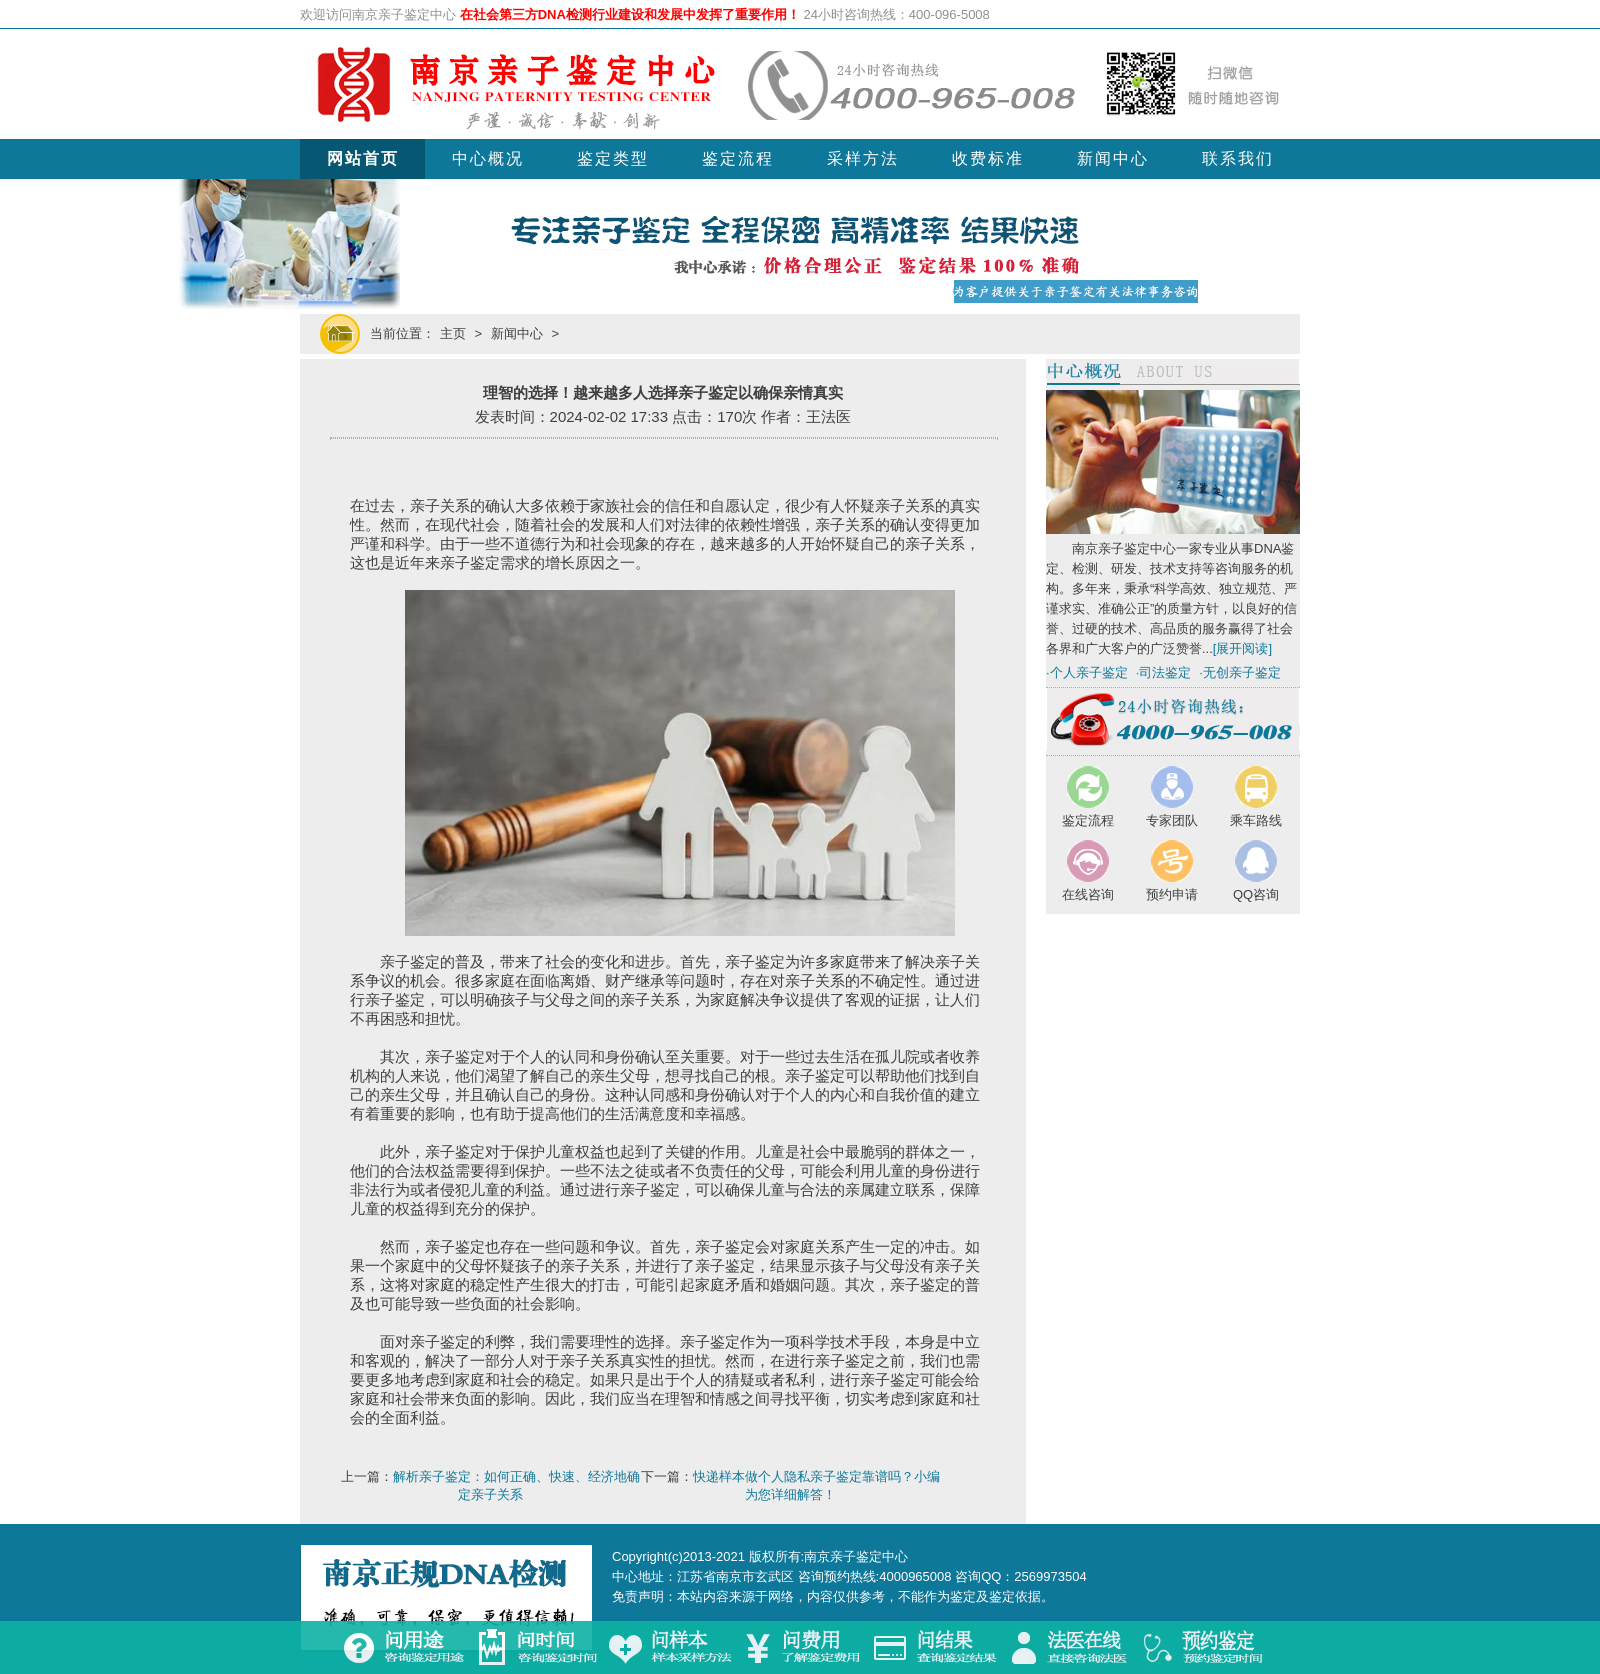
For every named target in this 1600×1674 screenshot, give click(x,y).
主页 (453, 333)
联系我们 (1238, 158)
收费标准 (988, 158)
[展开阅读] (1242, 648)
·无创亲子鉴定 (1240, 672)
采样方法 (863, 158)
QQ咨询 (1256, 894)
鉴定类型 (613, 158)
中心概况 (488, 158)
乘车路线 (1256, 820)
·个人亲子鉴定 (1087, 672)
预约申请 (1172, 894)
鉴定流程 (738, 158)
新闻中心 (1113, 158)
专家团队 (1172, 820)
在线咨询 (1088, 894)
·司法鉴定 (1164, 672)
